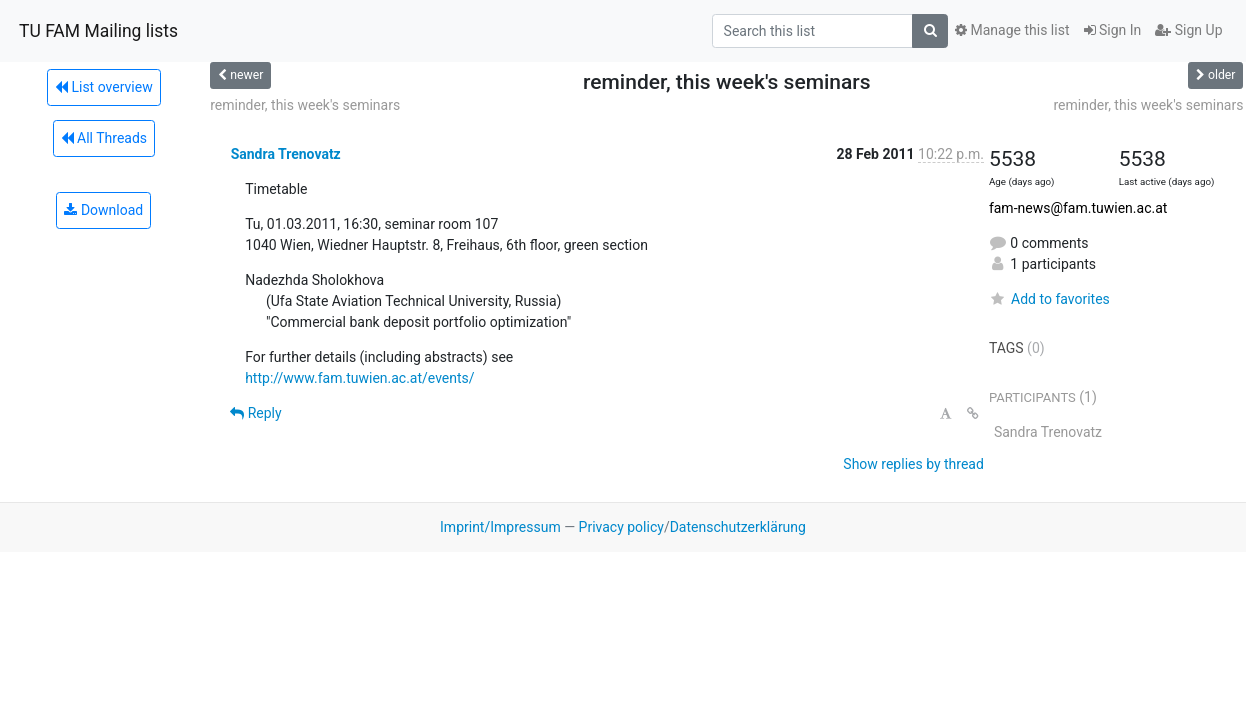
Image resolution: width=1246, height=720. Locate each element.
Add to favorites (1049, 299)
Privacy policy (621, 527)
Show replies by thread (913, 464)
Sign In (1113, 30)
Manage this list (1012, 30)
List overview (104, 87)
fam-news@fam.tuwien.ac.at (1078, 208)
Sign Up (1188, 30)
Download (103, 210)
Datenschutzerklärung (738, 527)
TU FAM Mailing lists (98, 31)
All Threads (104, 138)
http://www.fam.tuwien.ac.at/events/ (359, 378)
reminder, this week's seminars (305, 105)
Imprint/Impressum (500, 527)
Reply (255, 413)
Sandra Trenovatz (286, 154)
